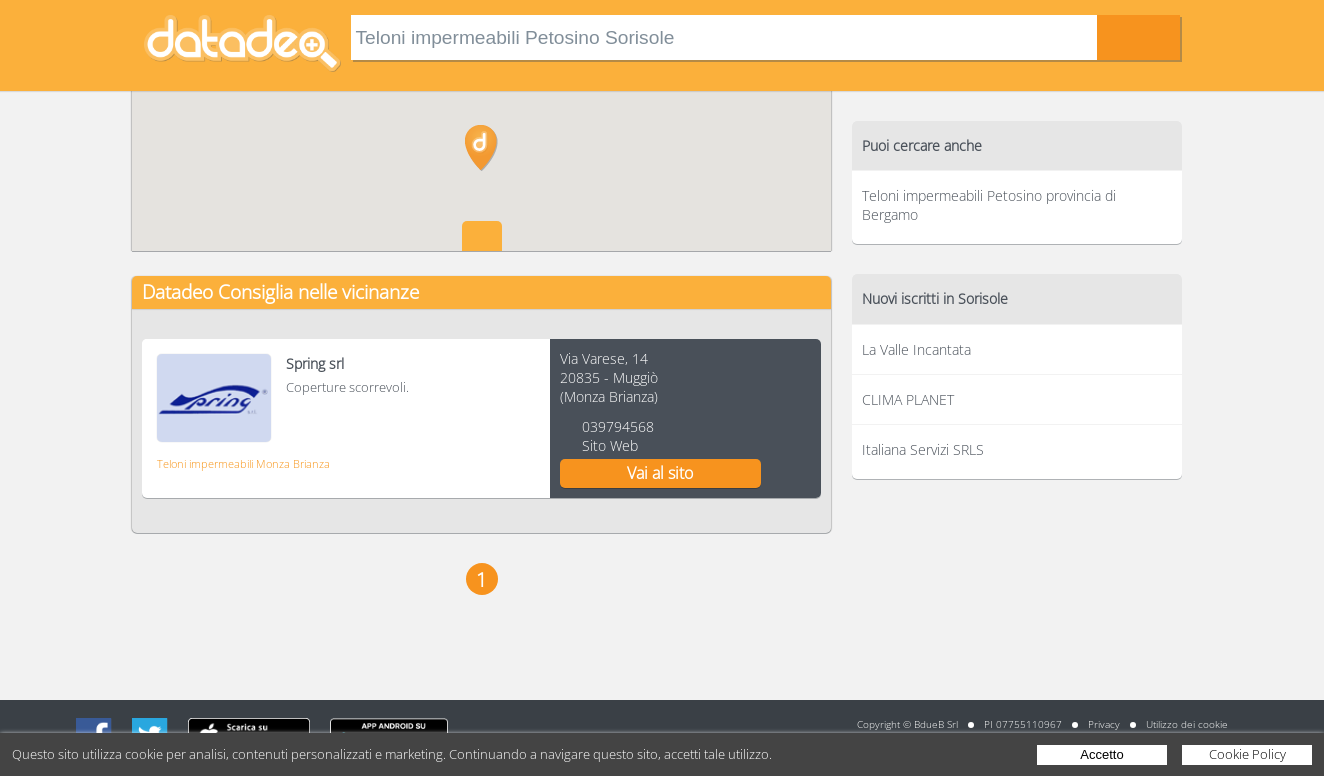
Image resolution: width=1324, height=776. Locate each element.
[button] (481, 148)
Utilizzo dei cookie (1187, 724)
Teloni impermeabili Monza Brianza (243, 463)
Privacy (1104, 724)
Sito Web (610, 445)
